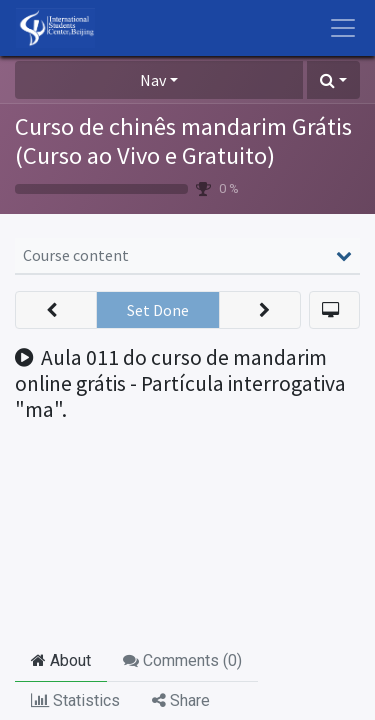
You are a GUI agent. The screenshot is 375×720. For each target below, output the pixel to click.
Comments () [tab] (182, 660)
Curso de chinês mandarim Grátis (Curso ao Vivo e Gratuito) (183, 141)
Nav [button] (153, 80)
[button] (333, 80)
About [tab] (61, 660)
